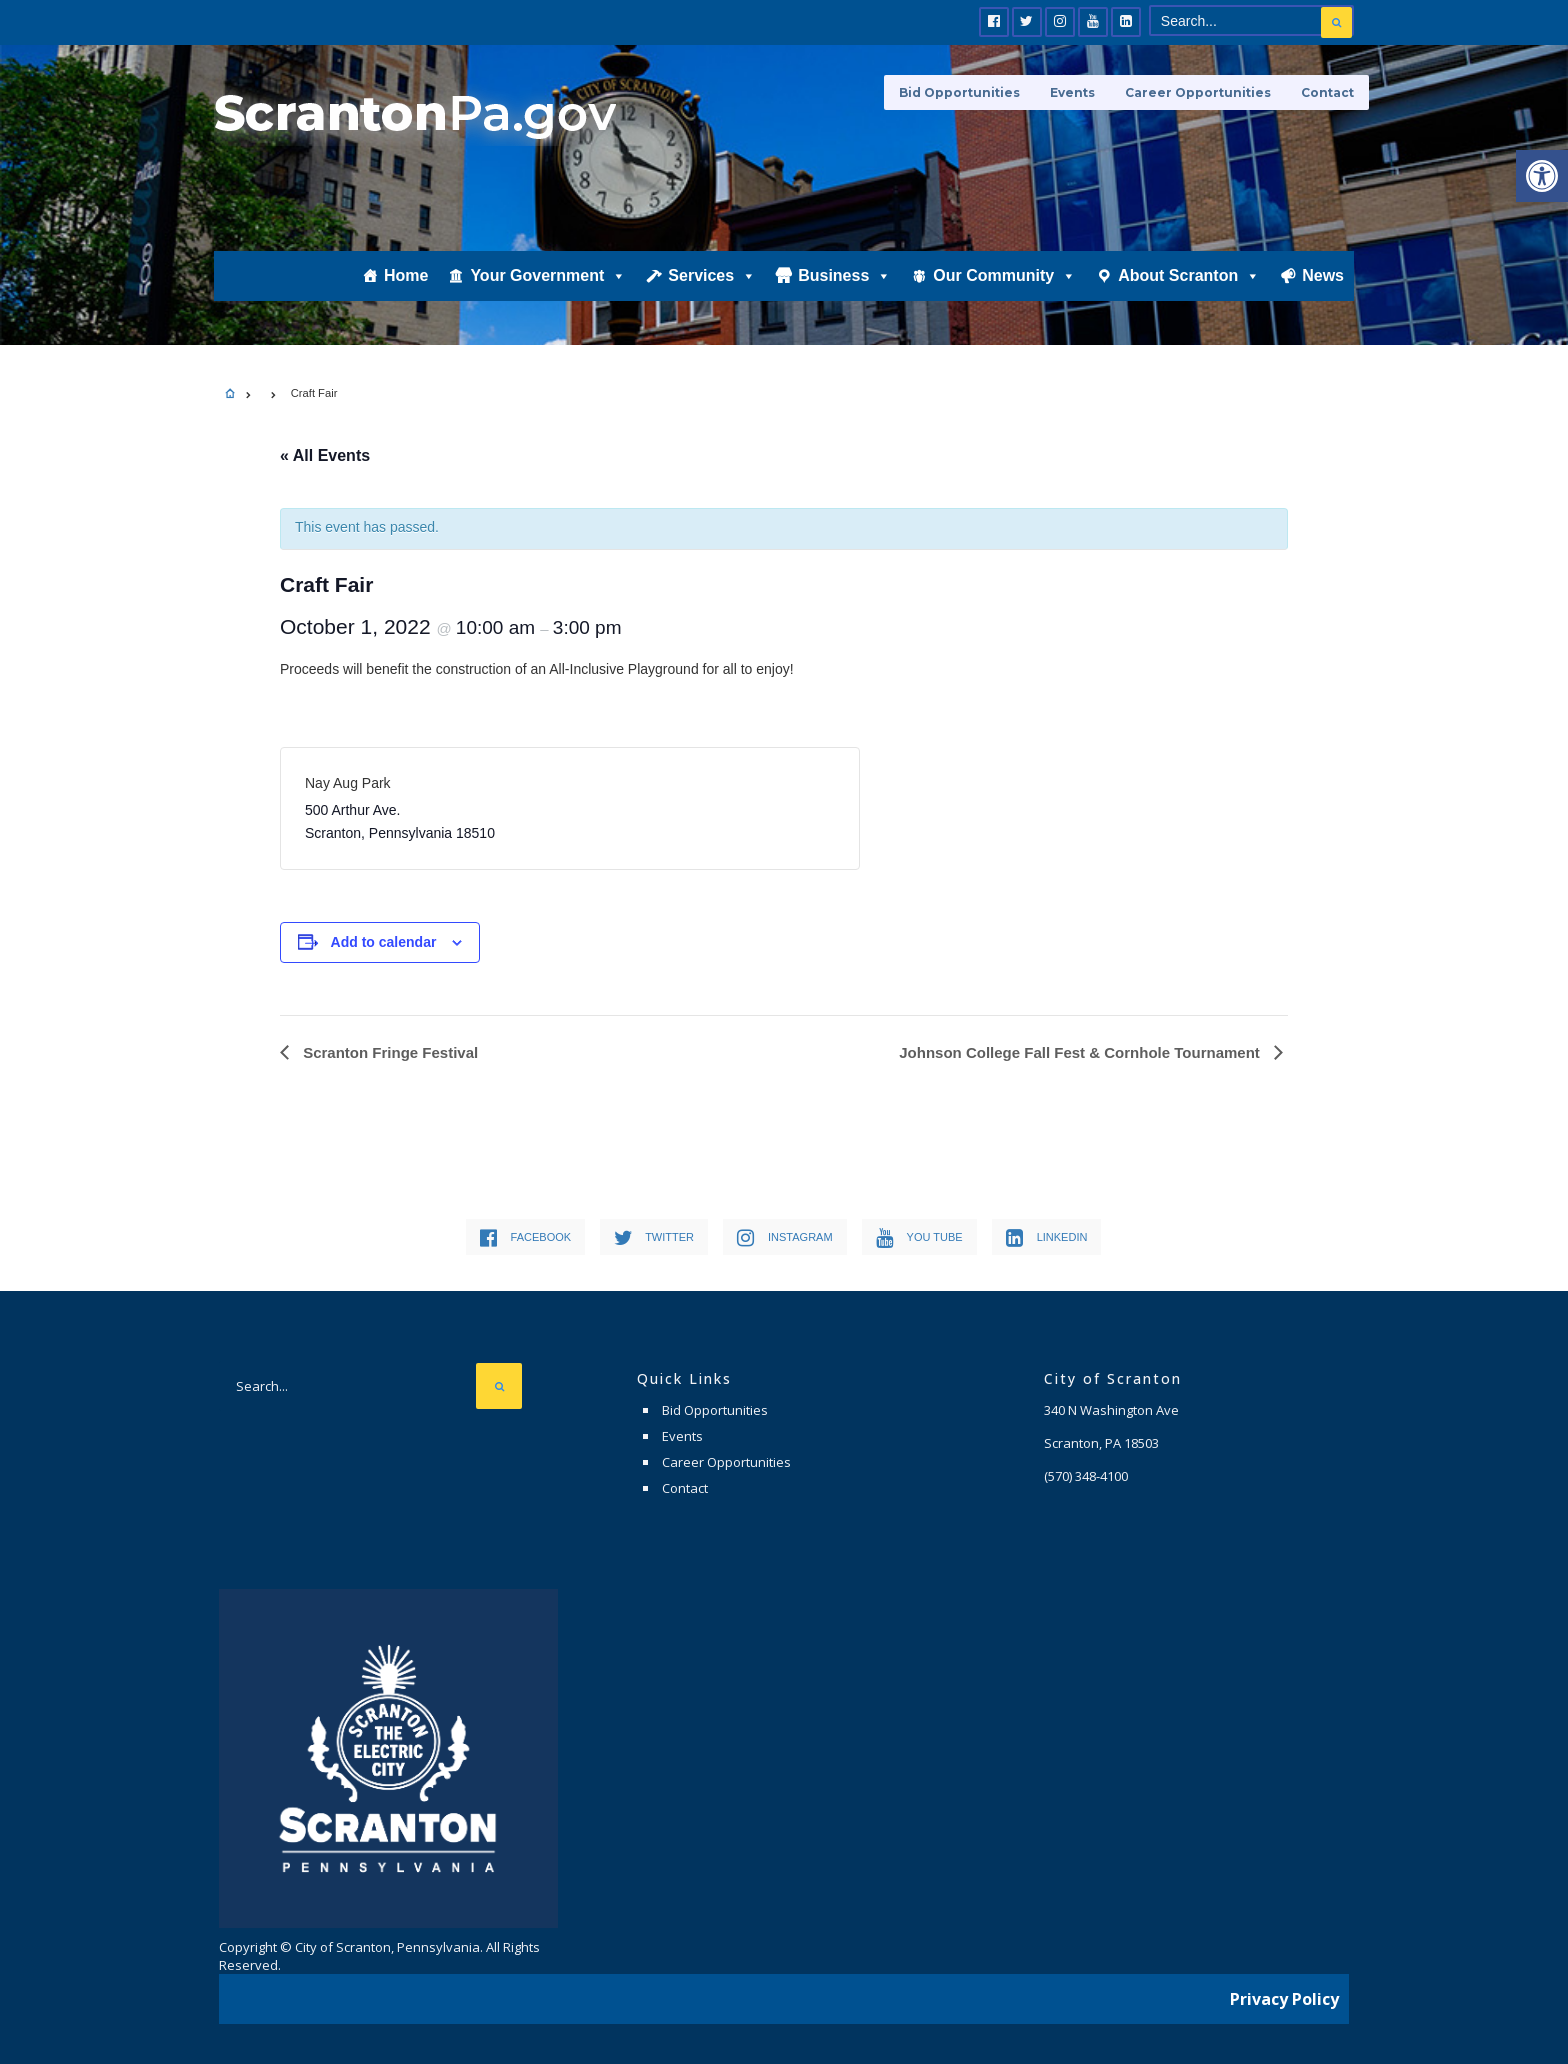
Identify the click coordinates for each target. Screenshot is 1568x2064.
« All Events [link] (325, 455)
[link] (1542, 176)
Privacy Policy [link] (1284, 1999)
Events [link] (1072, 92)
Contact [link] (1327, 92)
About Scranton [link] (1189, 277)
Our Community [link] (1004, 277)
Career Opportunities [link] (1198, 92)
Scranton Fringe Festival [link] (388, 1052)
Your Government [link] (548, 277)
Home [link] (406, 276)
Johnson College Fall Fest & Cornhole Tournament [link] (1081, 1052)
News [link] (1323, 276)
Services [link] (712, 277)
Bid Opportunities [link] (959, 92)
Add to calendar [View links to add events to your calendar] (384, 942)
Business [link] (844, 277)
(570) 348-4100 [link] (1086, 1476)
